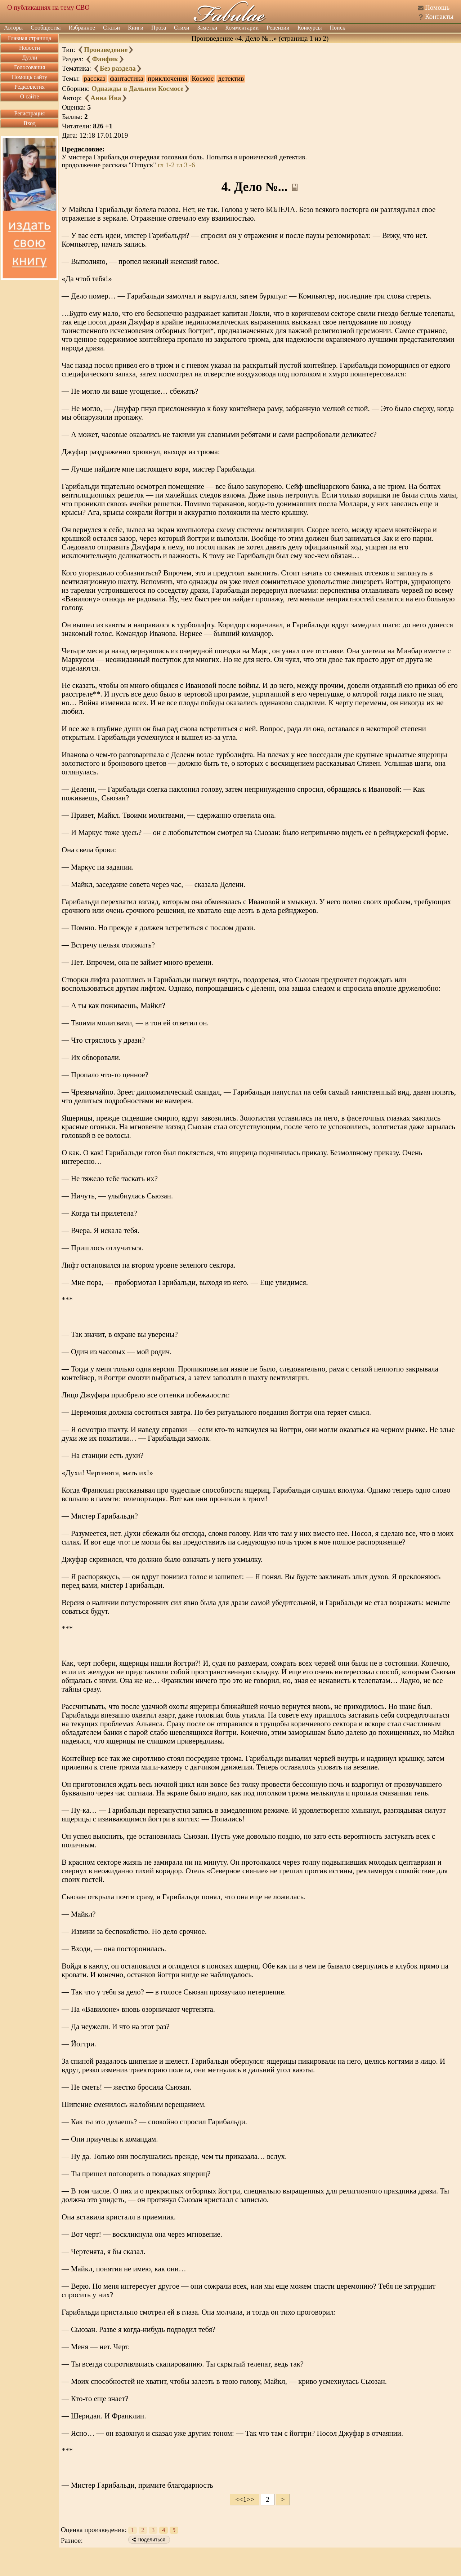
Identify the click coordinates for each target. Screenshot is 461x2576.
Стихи (181, 28)
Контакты (439, 16)
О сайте (29, 96)
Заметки (207, 28)
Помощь (437, 7)
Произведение (105, 49)
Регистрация (29, 113)
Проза (158, 28)
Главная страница (29, 38)
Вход (29, 123)
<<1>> (244, 2499)
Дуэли (29, 57)
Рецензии (278, 28)
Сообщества (46, 28)
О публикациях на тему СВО (48, 7)
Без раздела (118, 68)
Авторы (13, 28)
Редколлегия (29, 87)
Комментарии (242, 28)
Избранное (81, 28)
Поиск (337, 28)
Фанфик (105, 59)
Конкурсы (309, 28)
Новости (29, 48)
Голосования (29, 67)
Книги (135, 28)
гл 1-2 (166, 165)
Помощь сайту (30, 77)
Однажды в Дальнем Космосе (137, 88)
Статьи (111, 28)
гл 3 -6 (185, 165)
